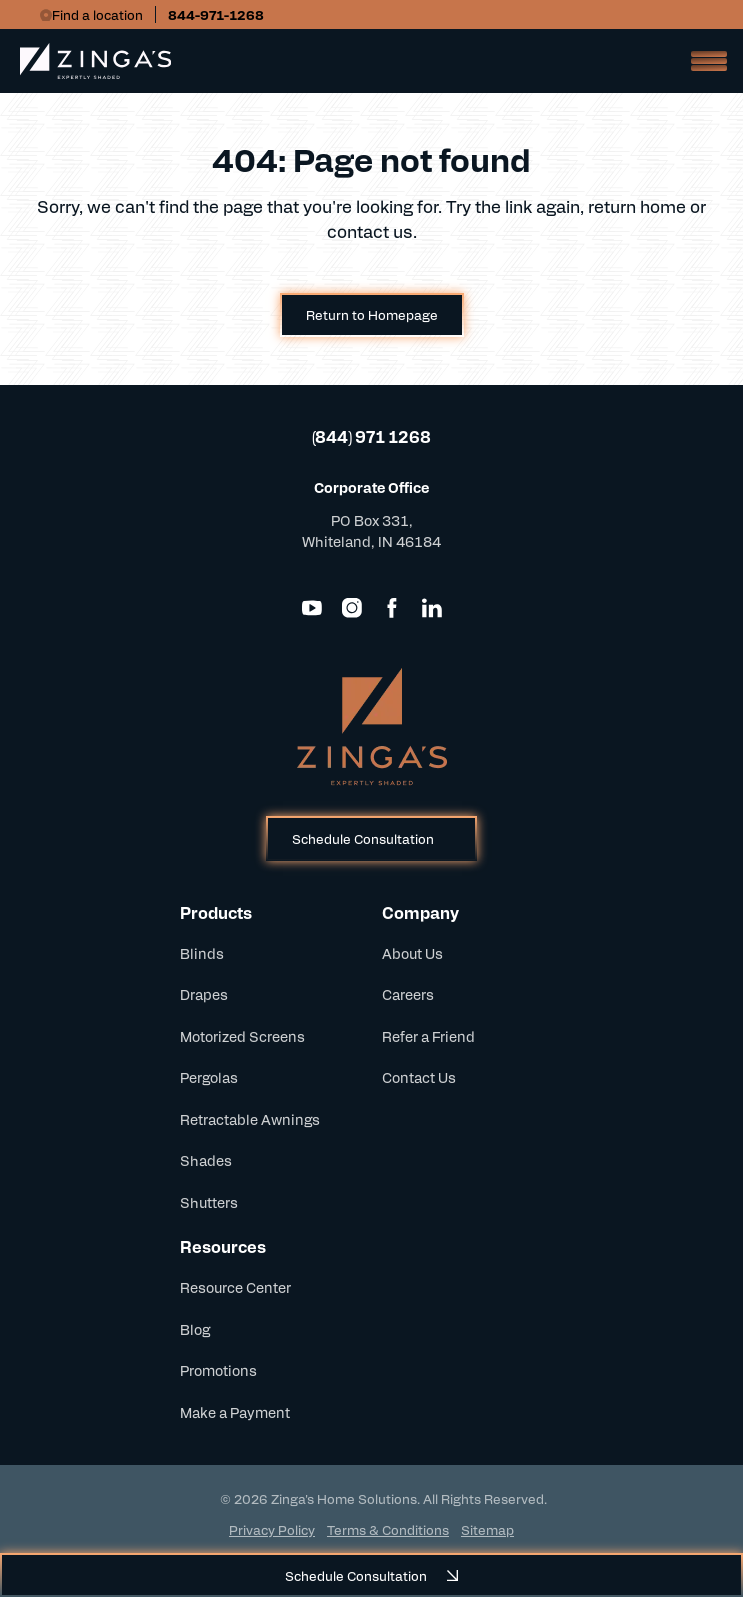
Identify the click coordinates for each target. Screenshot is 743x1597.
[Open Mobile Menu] (703, 61)
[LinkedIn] (432, 608)
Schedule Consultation (363, 838)
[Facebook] (392, 608)
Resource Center (235, 1287)
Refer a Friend (428, 1036)
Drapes (204, 994)
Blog (195, 1329)
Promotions (218, 1370)
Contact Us (419, 1077)
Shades (206, 1160)
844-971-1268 (216, 14)
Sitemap (487, 1529)
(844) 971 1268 (371, 436)
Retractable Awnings (250, 1119)
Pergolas (209, 1077)
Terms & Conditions (388, 1529)
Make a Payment (235, 1412)
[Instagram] (352, 608)
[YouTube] (312, 608)
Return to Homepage (372, 314)
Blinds (202, 953)
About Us (412, 953)
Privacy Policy (272, 1529)
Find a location (97, 14)
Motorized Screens (242, 1036)
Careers (408, 994)
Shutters (209, 1202)
